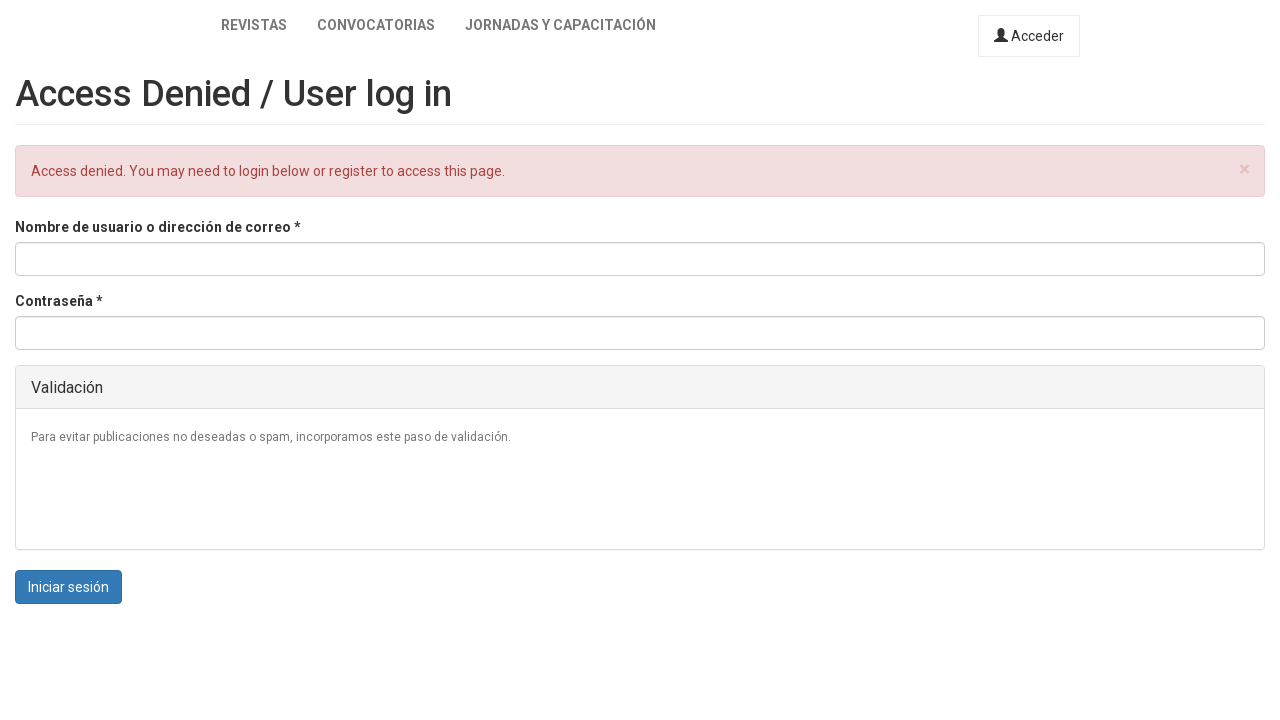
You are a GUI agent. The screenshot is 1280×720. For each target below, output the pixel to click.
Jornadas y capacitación (560, 25)
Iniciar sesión (68, 587)
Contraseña (59, 301)
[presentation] (183, 495)
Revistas (254, 25)
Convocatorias (376, 25)
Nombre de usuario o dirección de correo (158, 227)
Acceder (1029, 36)
